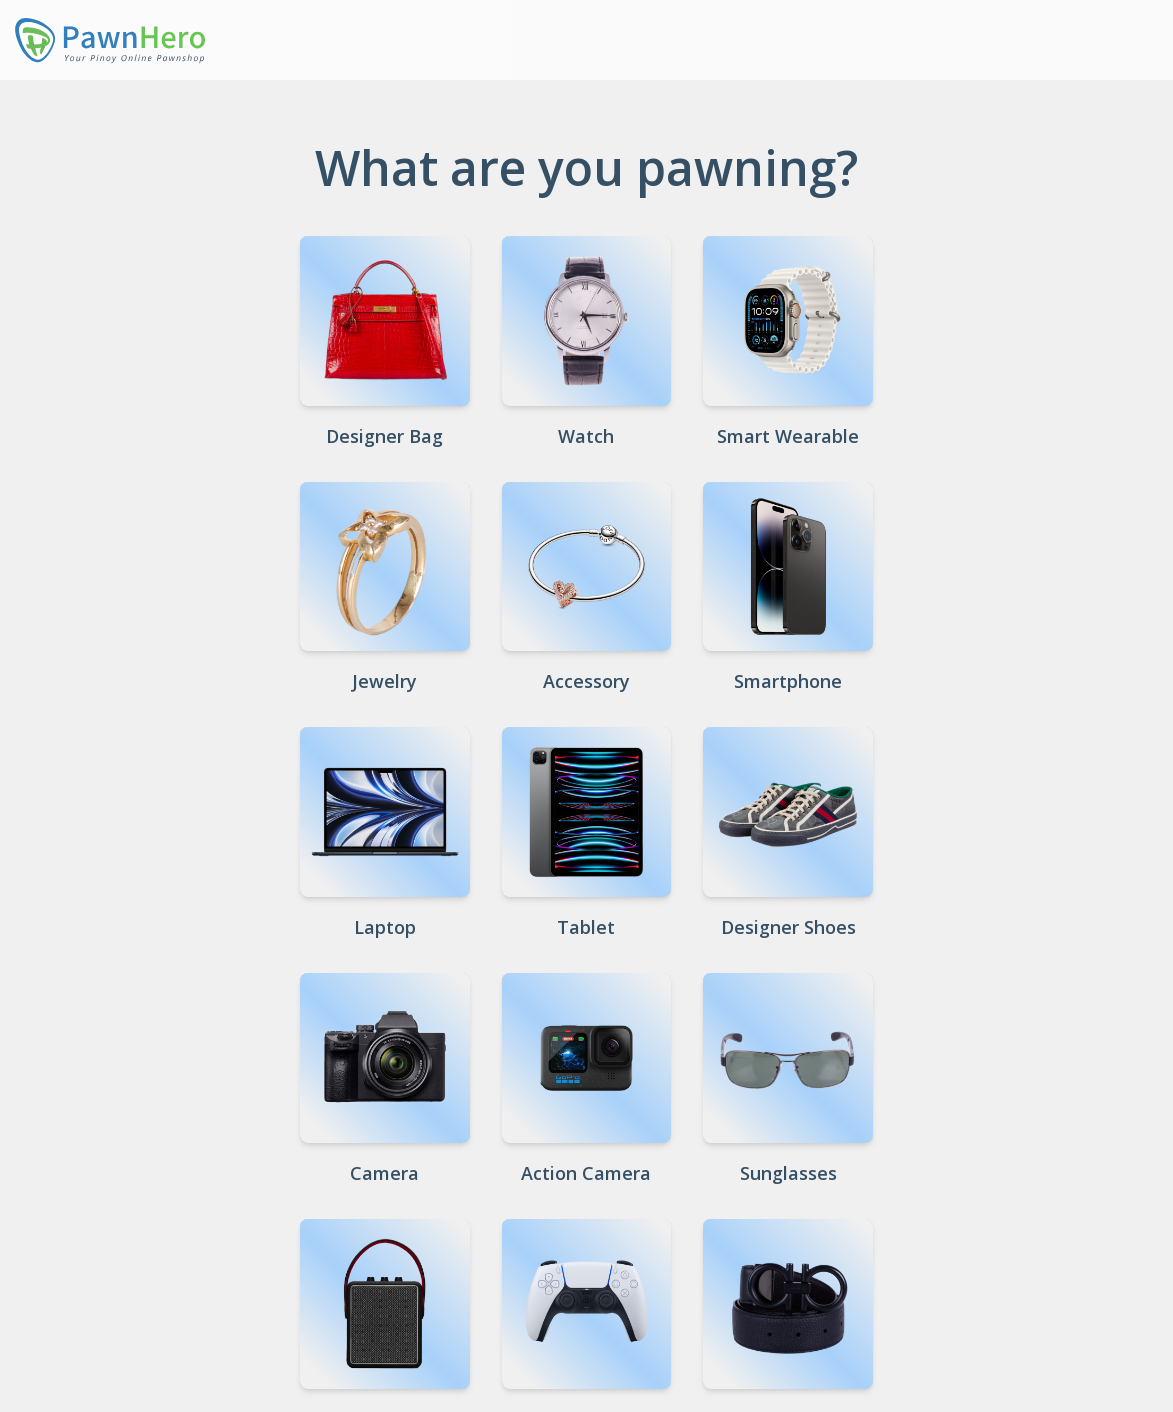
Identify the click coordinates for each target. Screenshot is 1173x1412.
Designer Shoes (788, 927)
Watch (586, 436)
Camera (384, 1173)
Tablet (586, 927)
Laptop (385, 927)
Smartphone (788, 681)
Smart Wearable (788, 436)
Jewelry (384, 681)
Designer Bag (384, 436)
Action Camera (586, 1173)
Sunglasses (788, 1173)
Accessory (586, 681)
